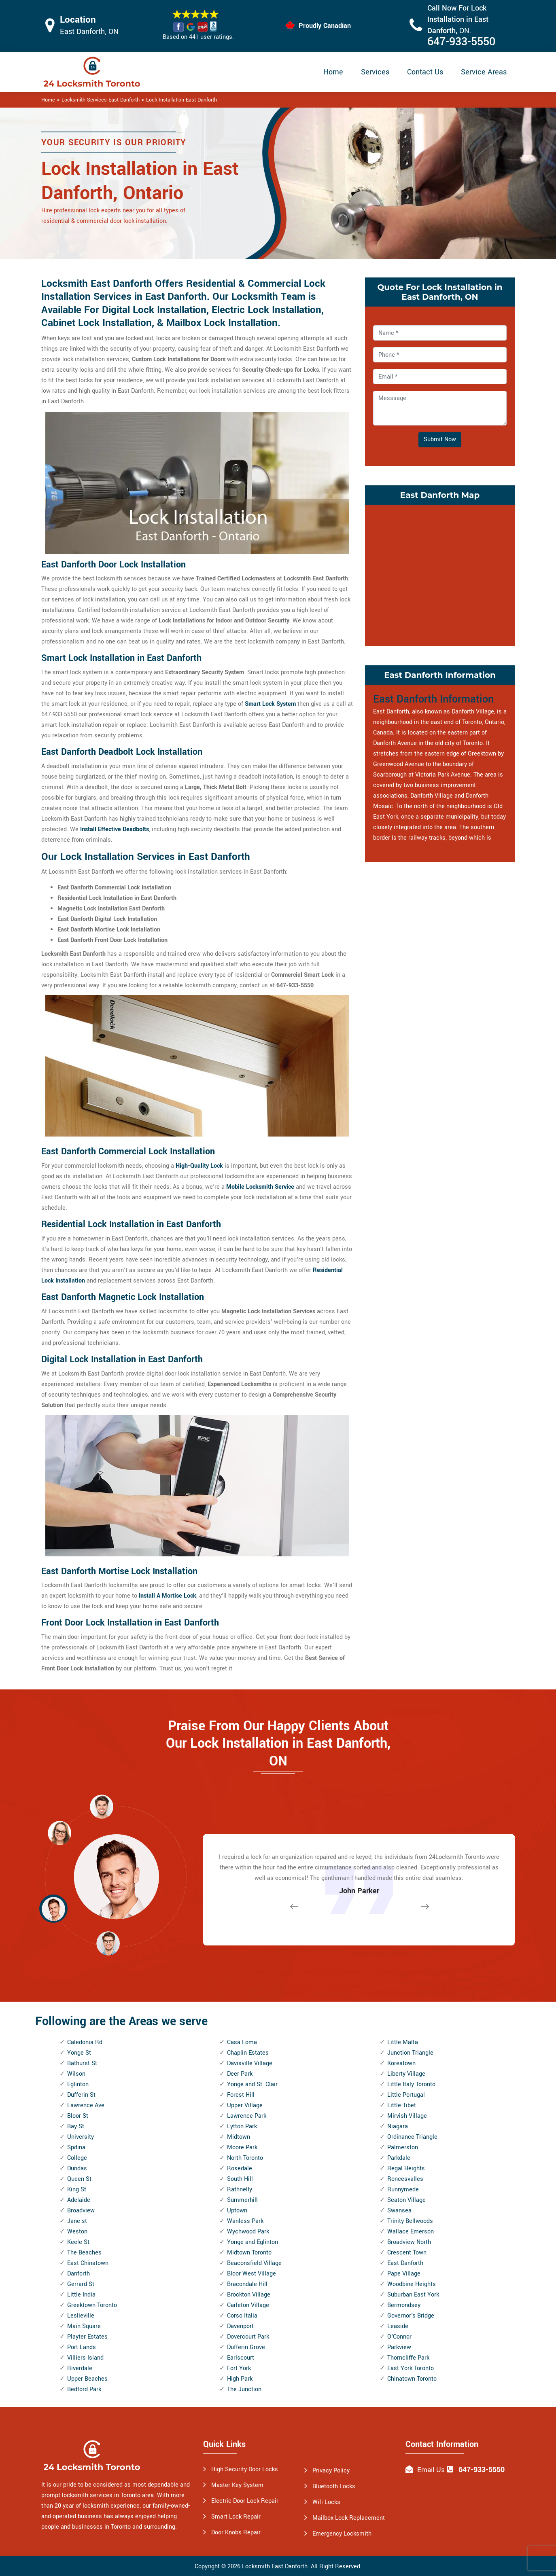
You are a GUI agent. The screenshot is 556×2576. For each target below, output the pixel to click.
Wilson (76, 2074)
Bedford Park (84, 2389)
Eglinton (78, 2084)
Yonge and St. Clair (252, 2084)
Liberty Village (406, 2074)
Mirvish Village (407, 2116)
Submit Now (440, 439)
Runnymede (403, 2189)
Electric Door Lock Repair (244, 2501)
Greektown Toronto (92, 2305)
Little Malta (402, 2042)
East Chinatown (87, 2263)
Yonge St (79, 2053)
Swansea (399, 2210)
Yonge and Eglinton (252, 2242)
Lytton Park (242, 2126)
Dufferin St (81, 2095)
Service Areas (484, 72)
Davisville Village (249, 2063)
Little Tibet (401, 2105)
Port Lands (81, 2347)
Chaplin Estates (248, 2053)
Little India (81, 2294)
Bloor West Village (251, 2273)
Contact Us (425, 72)
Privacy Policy (331, 2470)
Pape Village (403, 2273)
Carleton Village (248, 2305)
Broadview (81, 2210)
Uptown (237, 2210)
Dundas (77, 2168)
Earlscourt (240, 2358)
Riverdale (79, 2368)
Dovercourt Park (248, 2337)
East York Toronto (410, 2368)
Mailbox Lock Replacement (348, 2518)
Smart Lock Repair (236, 2516)
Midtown (238, 2137)
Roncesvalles (405, 2179)
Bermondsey (403, 2305)
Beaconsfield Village (254, 2263)
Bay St (75, 2126)
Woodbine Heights (411, 2284)
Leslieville (80, 2315)
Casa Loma (242, 2042)
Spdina (76, 2147)
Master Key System (237, 2485)
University (80, 2137)
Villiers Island (85, 2358)
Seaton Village (406, 2200)
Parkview (399, 2347)
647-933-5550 (461, 42)
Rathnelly (239, 2189)
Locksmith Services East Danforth (101, 100)
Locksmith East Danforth (275, 2566)
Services (375, 72)
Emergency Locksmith (341, 2533)
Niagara (397, 2126)
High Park (240, 2379)
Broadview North (409, 2242)
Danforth (78, 2273)
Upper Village (245, 2105)
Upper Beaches (87, 2379)
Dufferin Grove (246, 2347)
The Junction (244, 2389)
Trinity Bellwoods (410, 2221)
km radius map (440, 573)
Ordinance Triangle (412, 2137)
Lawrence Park (246, 2116)
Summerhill (242, 2200)
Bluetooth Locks (333, 2486)
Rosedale (239, 2168)
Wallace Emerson (410, 2231)
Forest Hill (241, 2095)
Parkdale (398, 2158)
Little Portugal (406, 2095)
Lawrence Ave (85, 2105)
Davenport (240, 2326)
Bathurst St (82, 2063)
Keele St (78, 2242)
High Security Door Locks (244, 2469)
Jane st (77, 2221)
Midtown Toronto (249, 2252)
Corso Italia (242, 2315)
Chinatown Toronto (412, 2379)
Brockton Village (248, 2294)
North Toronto (245, 2158)
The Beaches (84, 2252)
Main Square (84, 2326)
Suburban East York (413, 2294)
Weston (77, 2231)
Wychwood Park (248, 2231)
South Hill (240, 2179)
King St (76, 2189)
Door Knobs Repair (236, 2532)
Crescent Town (407, 2252)
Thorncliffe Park (408, 2358)
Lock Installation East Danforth (181, 100)
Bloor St (77, 2116)
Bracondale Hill (247, 2284)
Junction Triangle (410, 2053)
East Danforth (405, 2263)
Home (333, 72)
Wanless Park (245, 2221)
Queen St (79, 2179)
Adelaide (78, 2200)
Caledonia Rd (84, 2042)
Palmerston (402, 2147)
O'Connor (399, 2337)
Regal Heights (406, 2168)
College (77, 2158)
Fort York (239, 2368)
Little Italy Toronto (411, 2084)
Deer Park (240, 2074)
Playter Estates (87, 2337)
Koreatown (401, 2063)
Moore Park (242, 2147)
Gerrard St (80, 2284)
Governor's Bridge (410, 2315)
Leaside (397, 2326)
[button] (108, 1943)
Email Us (431, 2470)
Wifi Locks (326, 2502)
